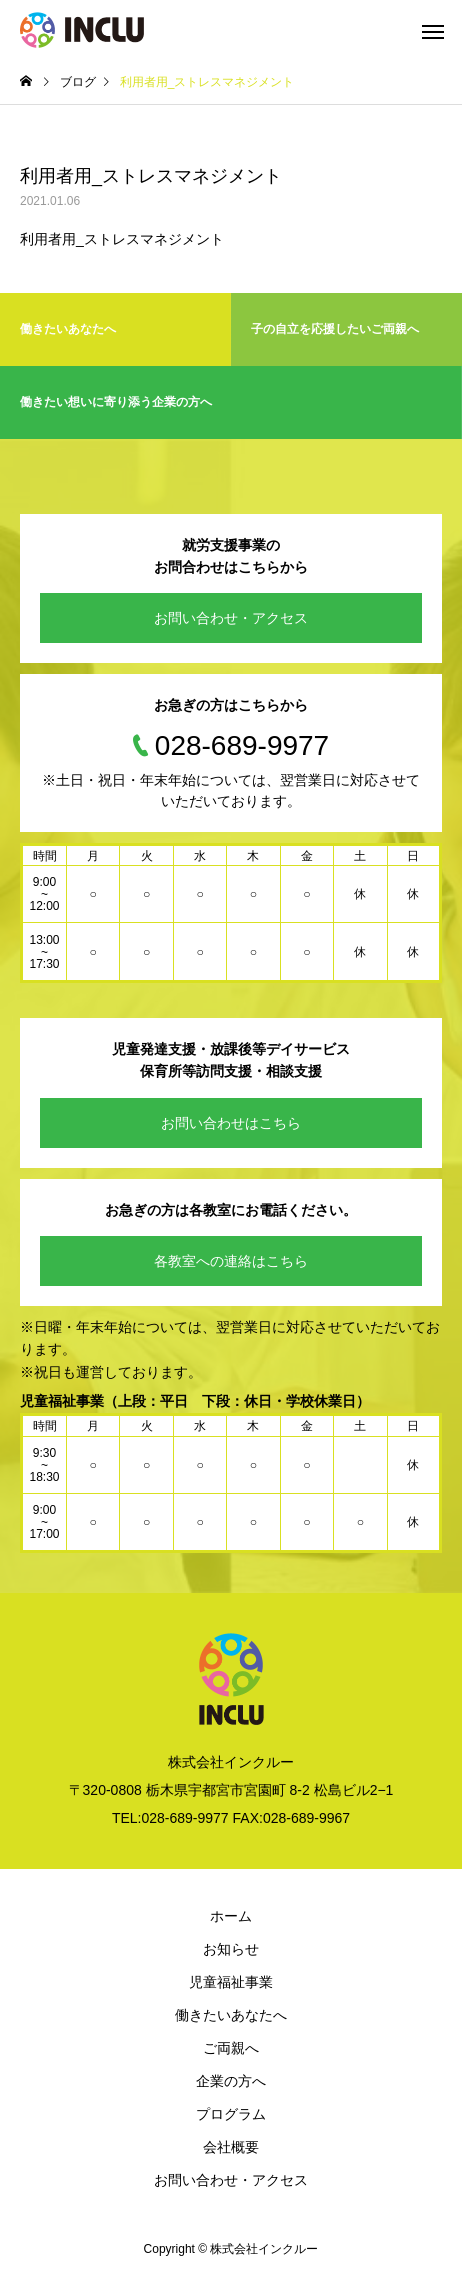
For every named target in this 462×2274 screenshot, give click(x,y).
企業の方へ (231, 2081)
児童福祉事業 (231, 1982)
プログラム (231, 2114)
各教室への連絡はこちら (231, 1261)
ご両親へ (231, 2048)
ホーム (231, 1916)
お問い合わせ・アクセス (231, 618)
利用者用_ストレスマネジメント (122, 239)
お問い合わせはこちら (231, 1123)
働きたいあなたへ (231, 2015)
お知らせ (231, 1949)
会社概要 (231, 2147)
